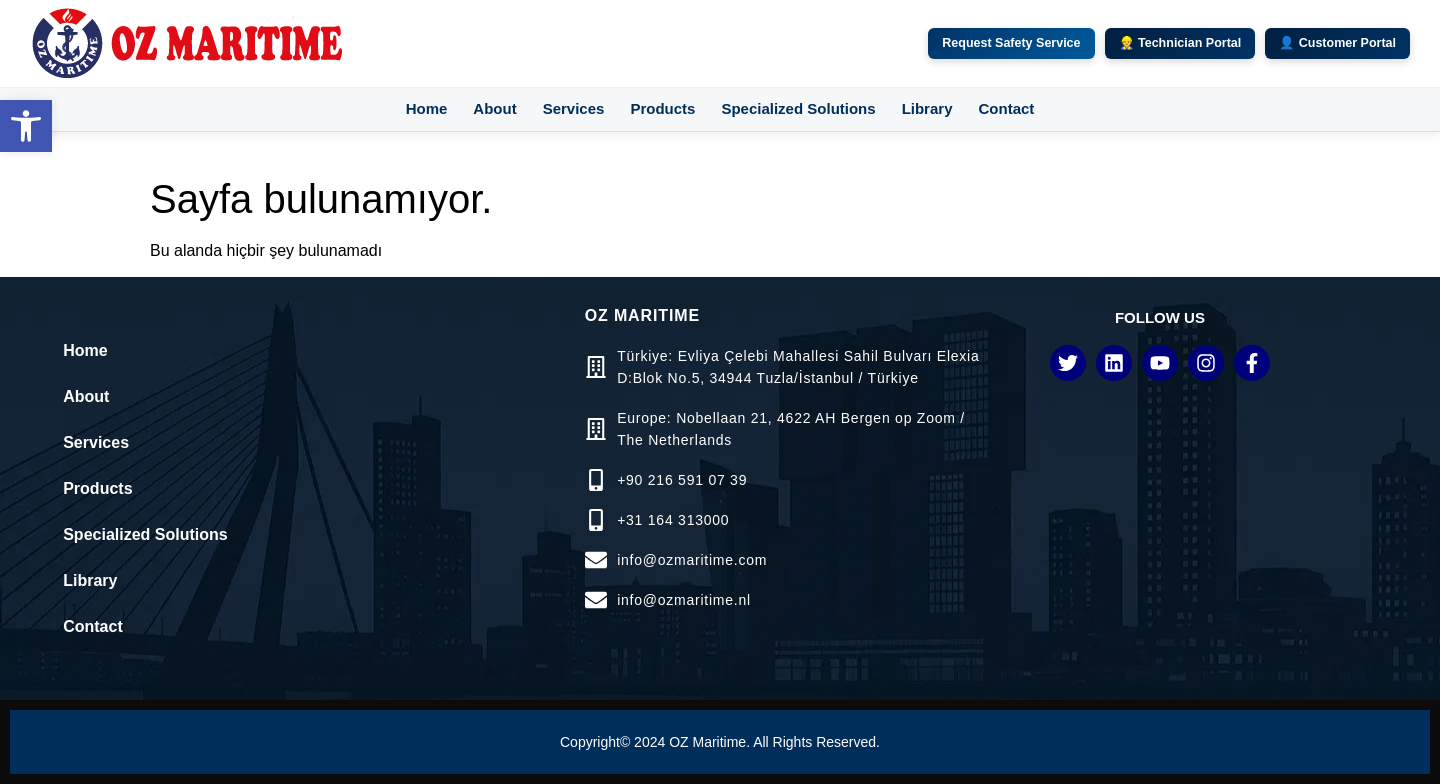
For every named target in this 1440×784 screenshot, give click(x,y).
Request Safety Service (1011, 43)
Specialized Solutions (798, 108)
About (494, 108)
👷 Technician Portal (1180, 43)
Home (427, 108)
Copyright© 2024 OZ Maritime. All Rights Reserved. (720, 742)
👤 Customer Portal (1337, 43)
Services (574, 108)
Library (927, 108)
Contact (1006, 108)
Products (662, 108)
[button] (26, 126)
